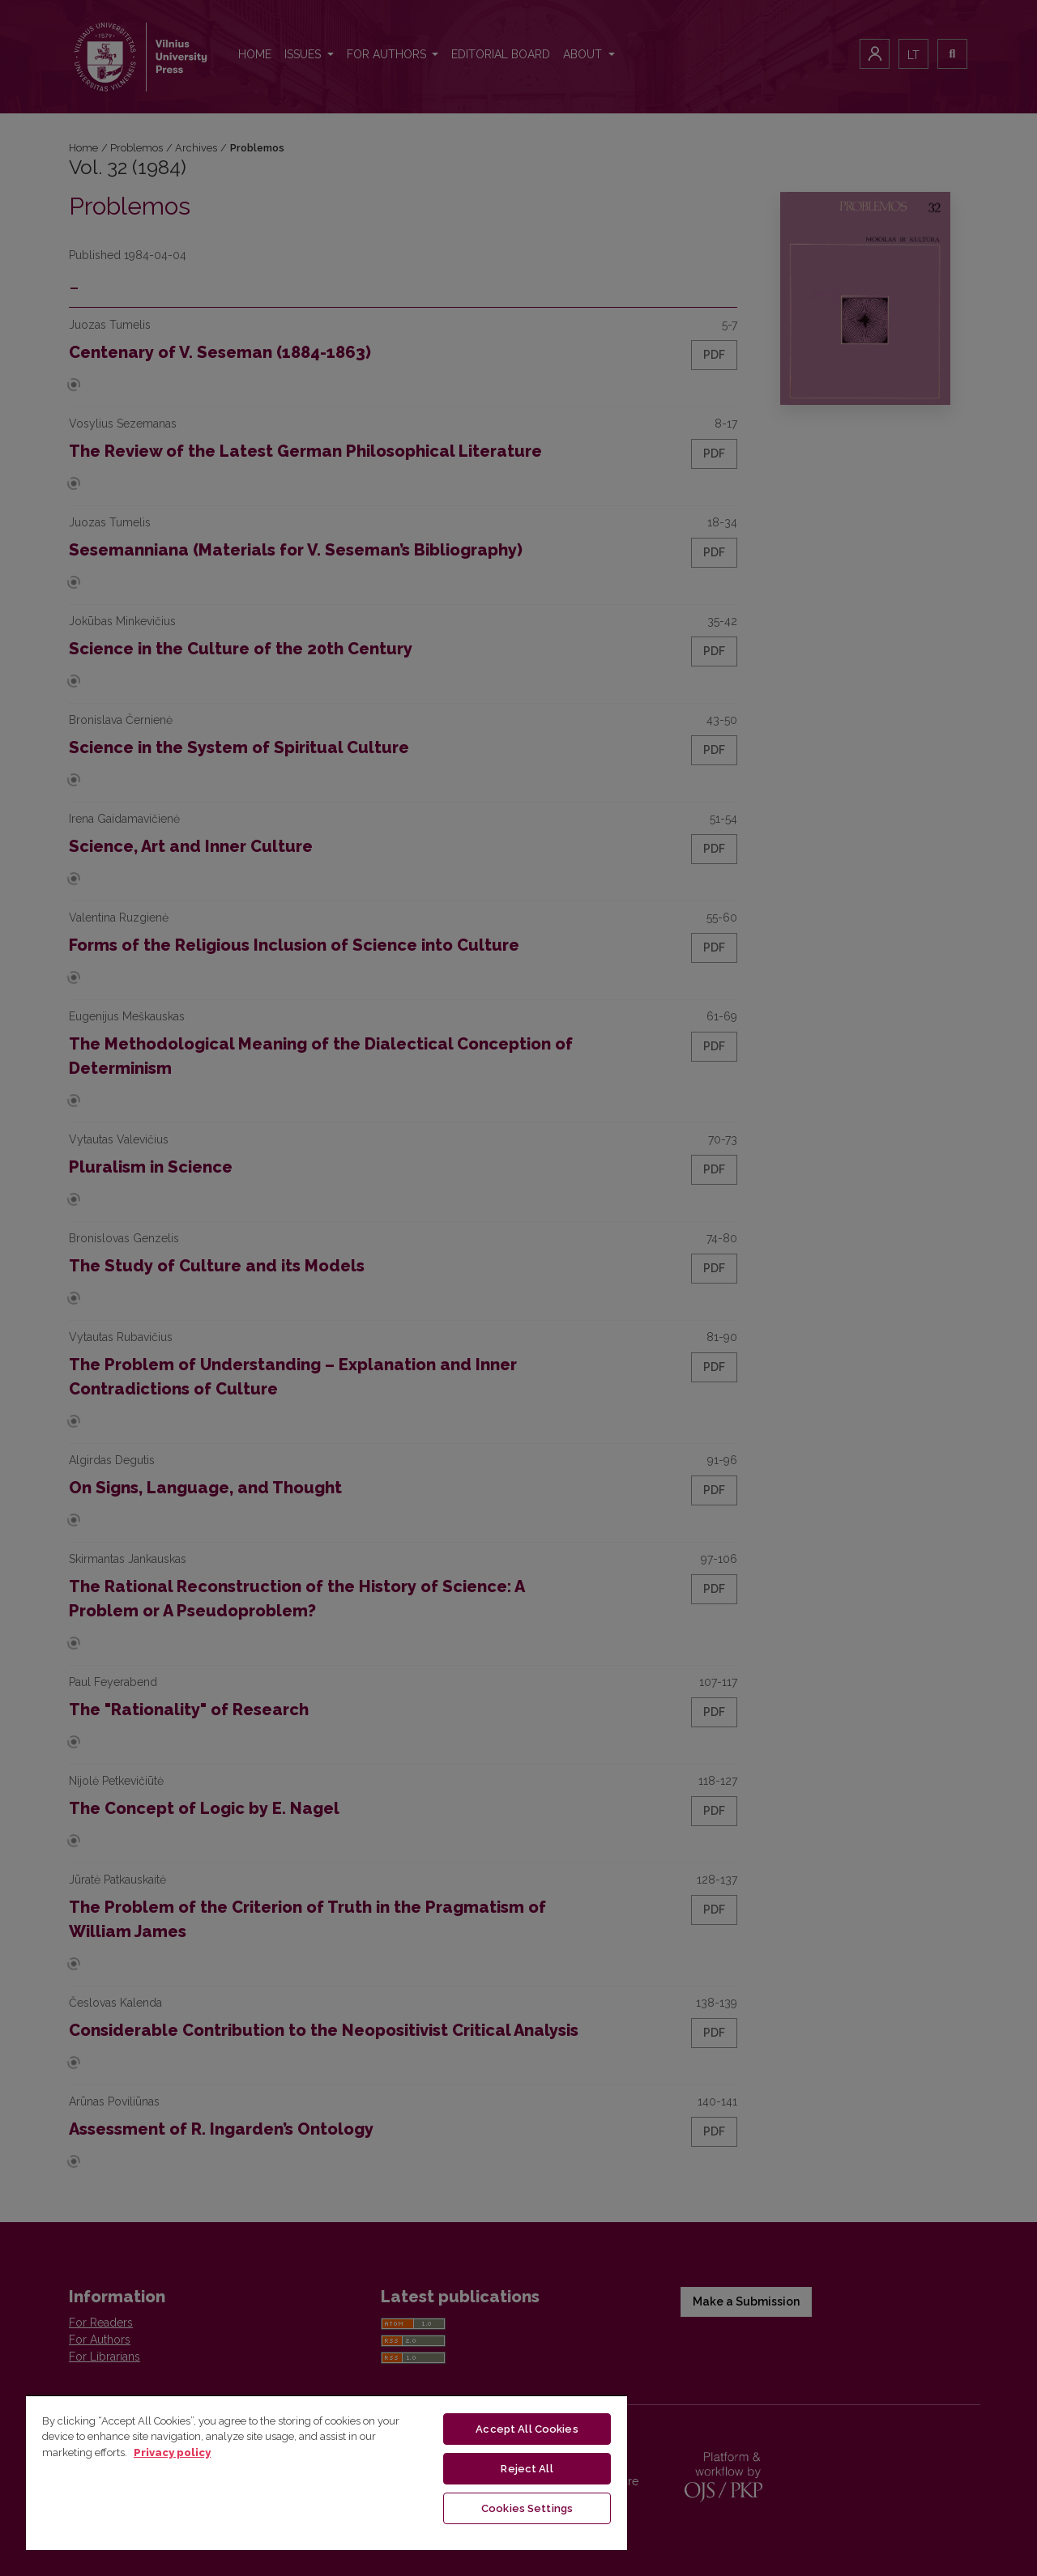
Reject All (527, 2469)
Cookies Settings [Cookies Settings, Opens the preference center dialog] (527, 2508)
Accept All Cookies (527, 2429)
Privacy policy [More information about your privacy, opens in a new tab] (172, 2452)
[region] (326, 2472)
